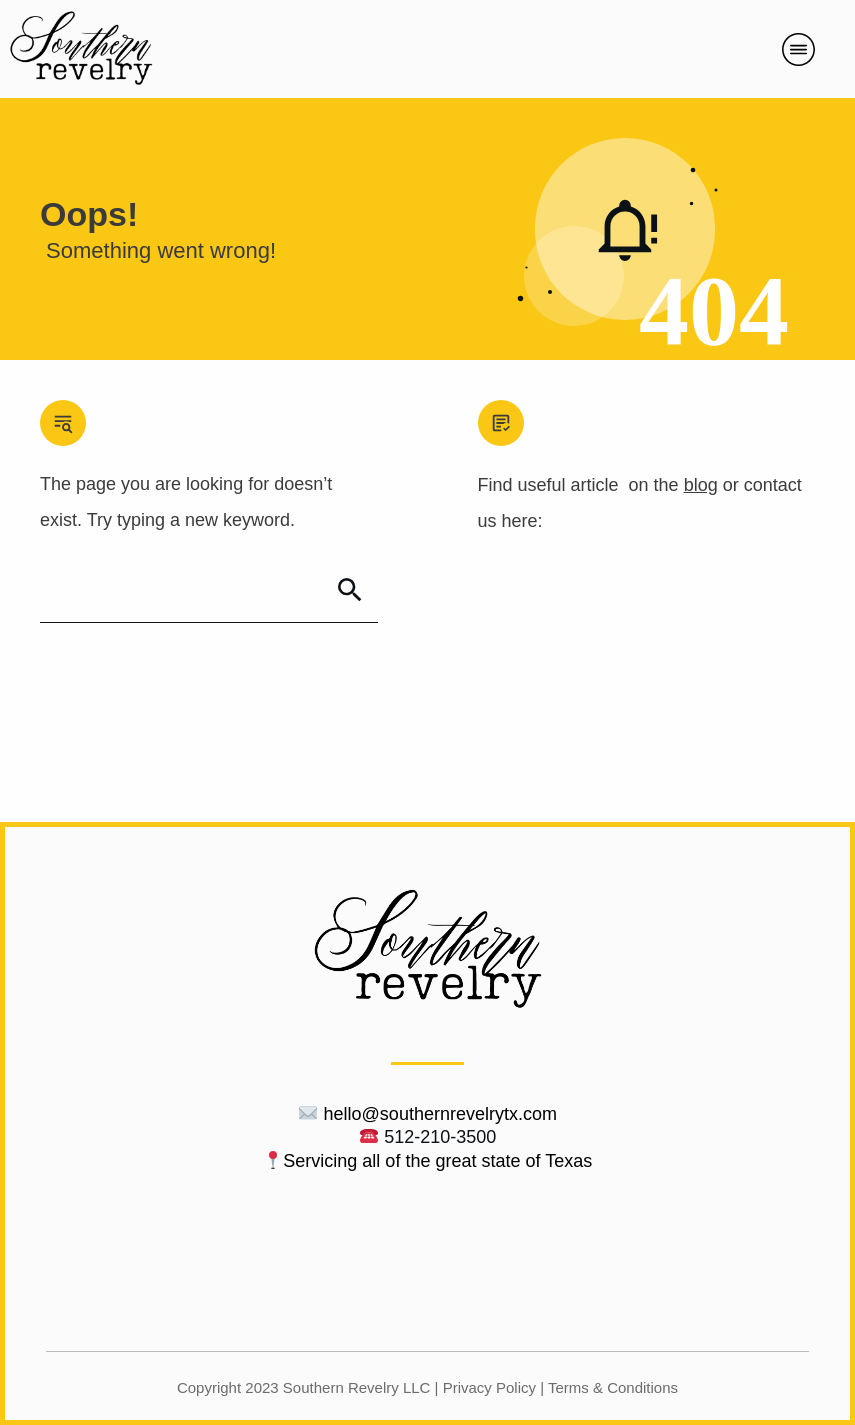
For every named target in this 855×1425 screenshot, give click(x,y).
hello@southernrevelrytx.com (440, 1114)
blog (701, 485)
